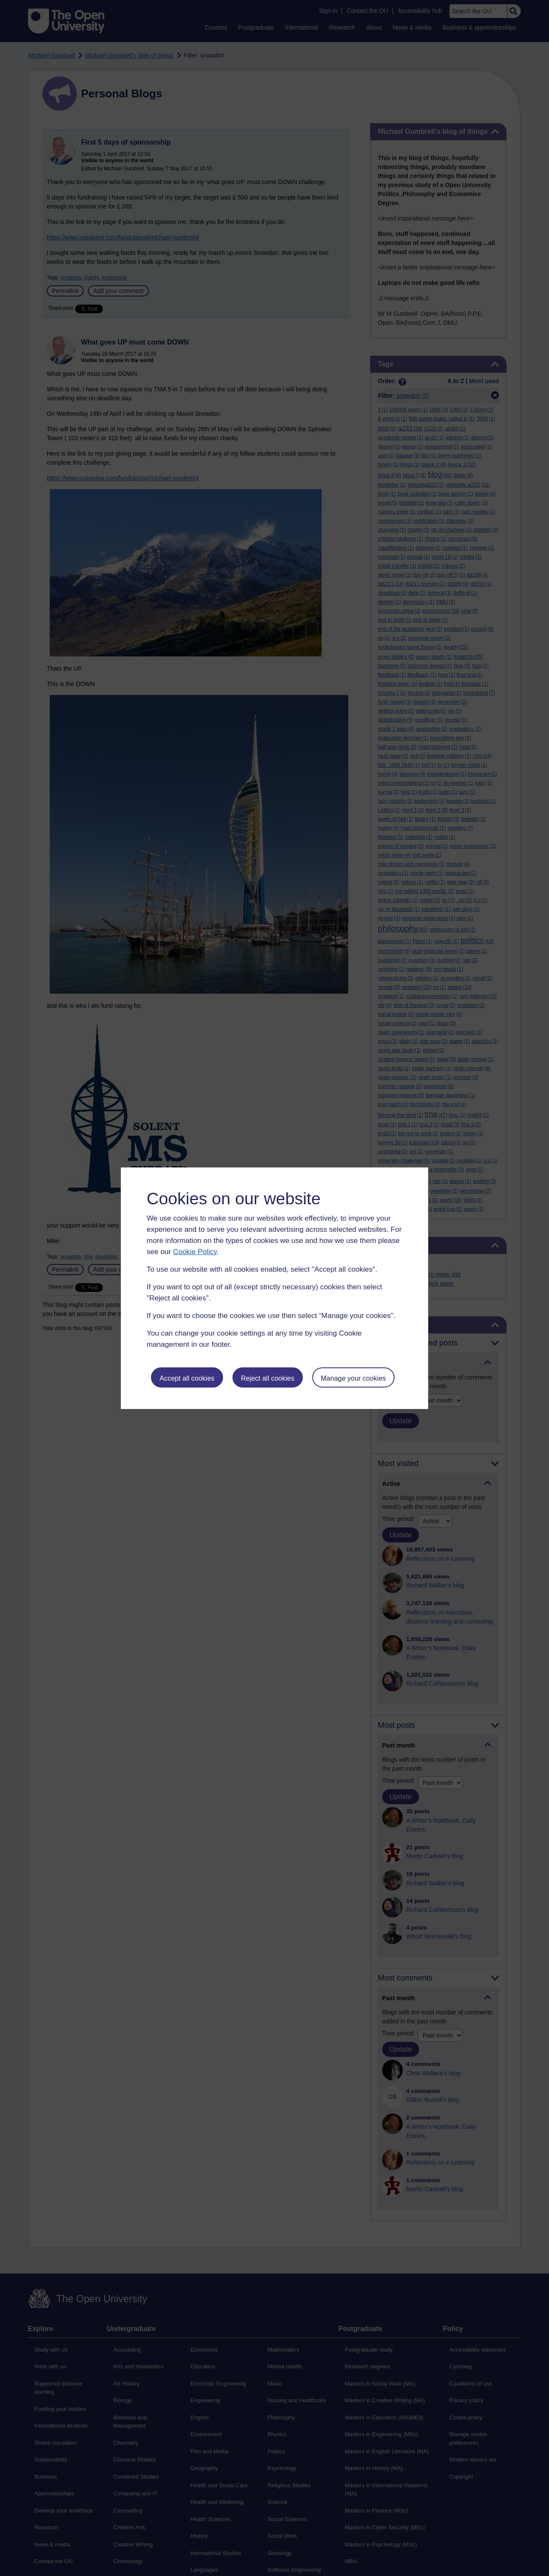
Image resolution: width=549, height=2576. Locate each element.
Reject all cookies (268, 1378)
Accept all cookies (187, 1378)
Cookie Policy (195, 1252)
